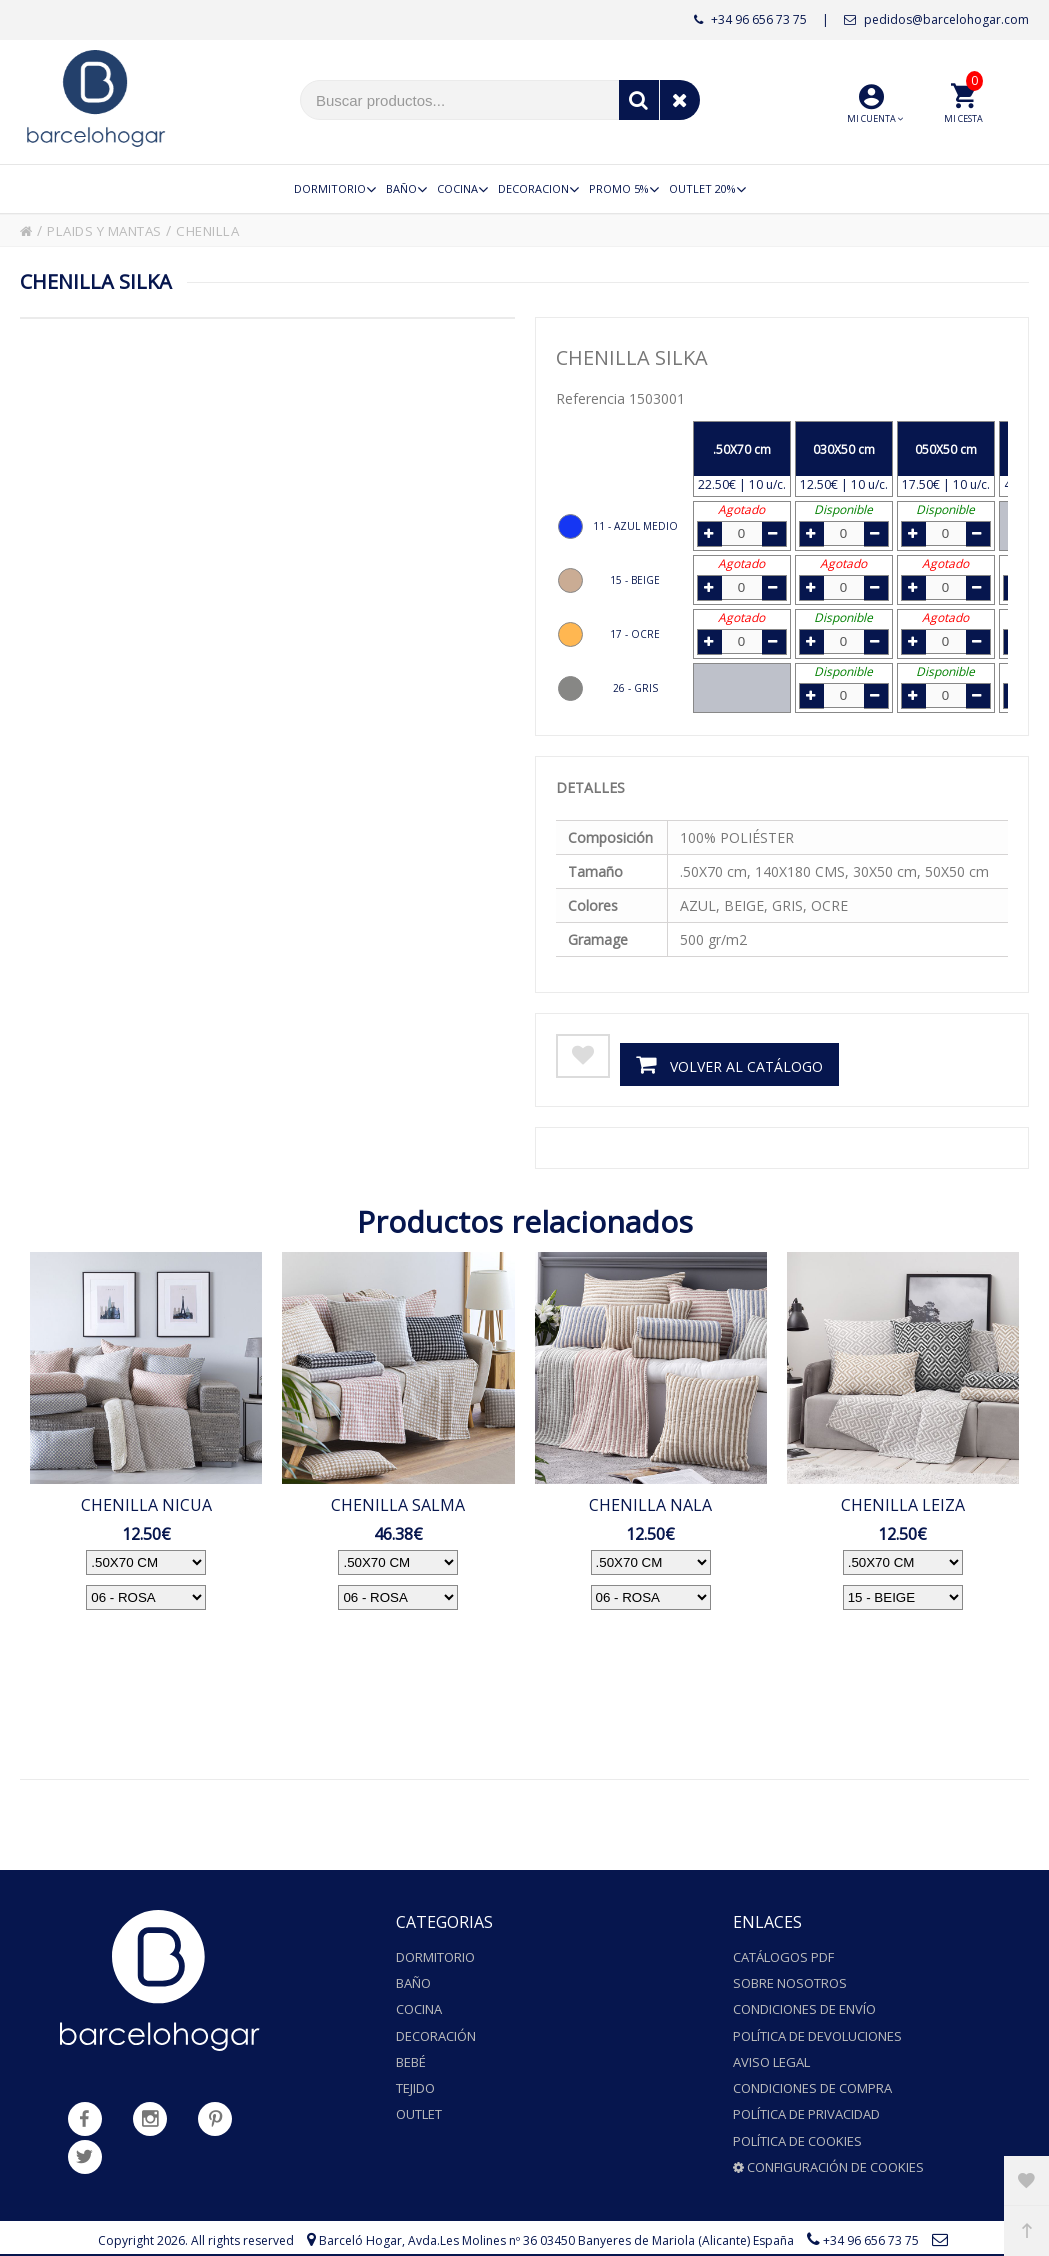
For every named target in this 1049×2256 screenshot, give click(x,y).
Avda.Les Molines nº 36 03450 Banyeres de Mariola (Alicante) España (601, 2215)
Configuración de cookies (828, 2144)
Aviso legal (771, 2050)
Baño (413, 1979)
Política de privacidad (806, 2097)
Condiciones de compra (812, 2073)
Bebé (411, 2050)
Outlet (419, 2097)
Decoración (436, 2026)
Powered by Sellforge (613, 2235)
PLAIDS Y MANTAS (114, 230)
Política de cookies (797, 2120)
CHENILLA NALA (650, 1504)
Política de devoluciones (817, 2026)
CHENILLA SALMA (398, 1504)
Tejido (415, 2073)
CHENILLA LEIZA (903, 1504)
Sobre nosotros (790, 1979)
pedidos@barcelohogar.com (936, 19)
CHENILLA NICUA (146, 1504)
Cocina (419, 2003)
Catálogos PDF (783, 1956)
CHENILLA (229, 230)
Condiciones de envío (804, 2003)
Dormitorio (435, 1956)
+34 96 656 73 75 (750, 19)
